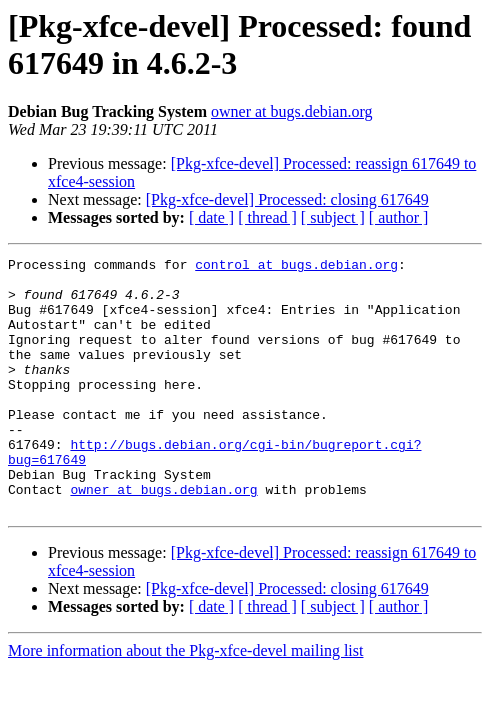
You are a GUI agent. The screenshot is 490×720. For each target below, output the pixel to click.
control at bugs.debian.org (296, 267)
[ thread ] (267, 217)
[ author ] (399, 217)
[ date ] (211, 217)
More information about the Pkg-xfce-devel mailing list (185, 701)
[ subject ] (333, 217)
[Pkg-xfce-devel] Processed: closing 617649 (287, 199)
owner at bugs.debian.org (291, 111)
